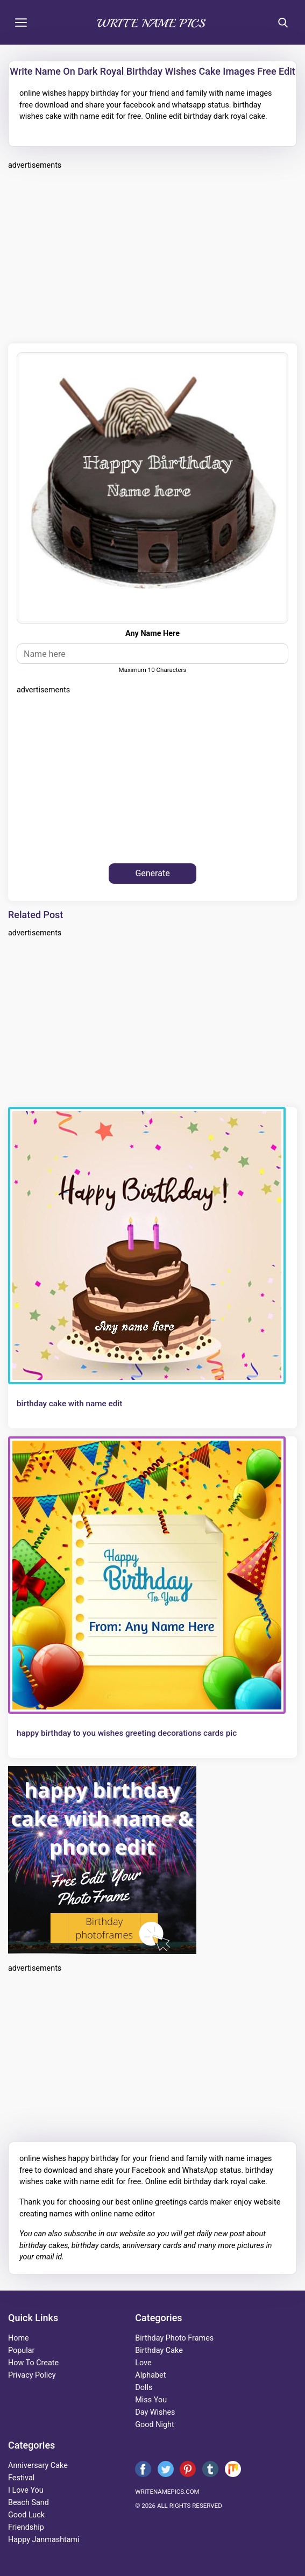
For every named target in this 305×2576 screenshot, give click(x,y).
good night (154, 2424)
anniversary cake (38, 2465)
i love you (26, 2490)
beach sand (28, 2502)
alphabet (150, 2375)
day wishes (155, 2412)
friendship (26, 2527)
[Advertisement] (152, 255)
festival (21, 2477)
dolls (143, 2387)
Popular (21, 2350)
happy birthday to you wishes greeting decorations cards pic (127, 1733)
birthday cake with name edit (69, 1403)
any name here (152, 633)
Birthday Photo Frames (174, 2338)
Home (18, 2338)
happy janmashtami (44, 2539)
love (143, 2362)
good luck (26, 2515)
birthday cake (159, 2350)
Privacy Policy (32, 2375)
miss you (151, 2400)
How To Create (33, 2362)
